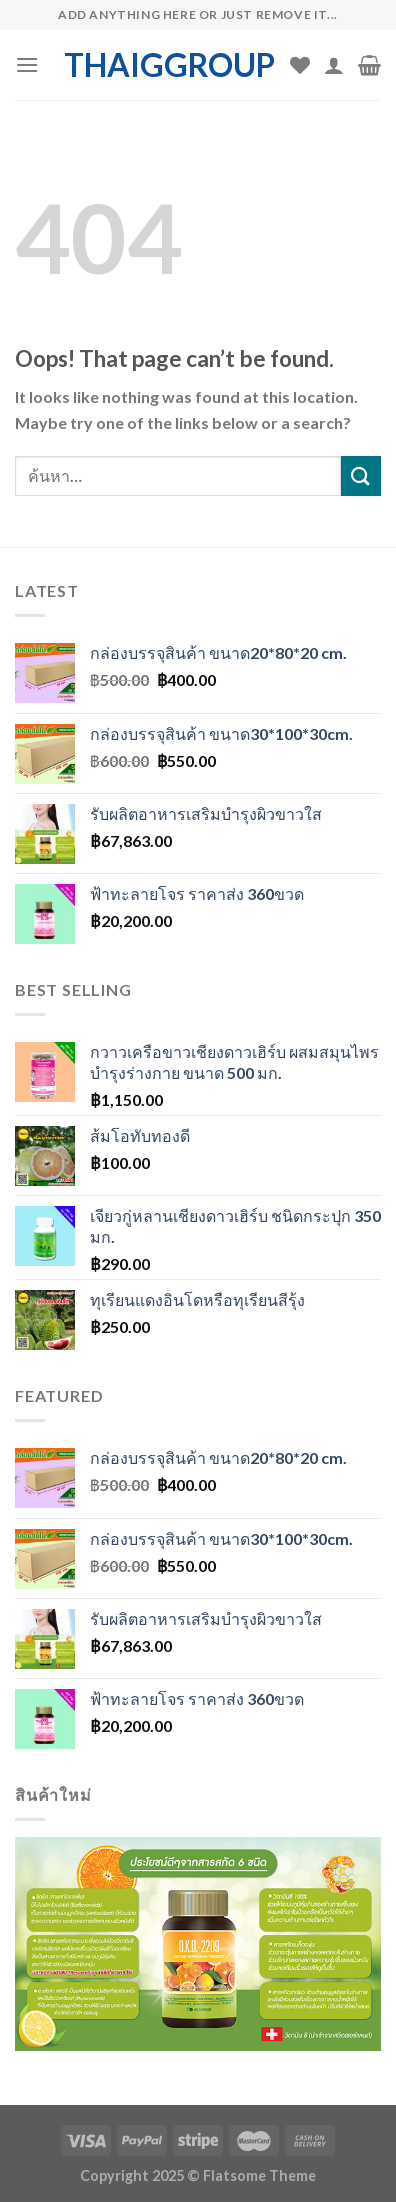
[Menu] (27, 64)
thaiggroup (169, 65)
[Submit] (361, 475)
